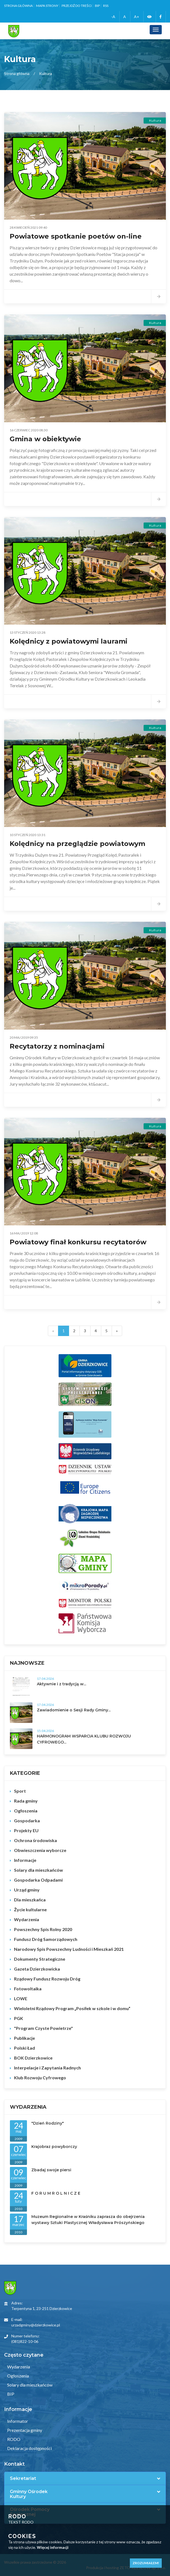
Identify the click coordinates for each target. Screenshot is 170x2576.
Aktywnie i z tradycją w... (61, 1683)
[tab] (85, 2478)
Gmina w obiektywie (45, 439)
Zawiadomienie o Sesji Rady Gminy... (74, 1710)
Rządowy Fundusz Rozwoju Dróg (47, 1978)
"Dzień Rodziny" (47, 2123)
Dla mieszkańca (30, 1899)
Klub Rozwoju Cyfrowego (40, 2077)
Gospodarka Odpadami (38, 1879)
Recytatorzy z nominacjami (57, 1046)
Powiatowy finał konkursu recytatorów (78, 1242)
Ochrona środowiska (35, 1840)
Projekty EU (26, 1830)
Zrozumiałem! (146, 2563)
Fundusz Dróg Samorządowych (45, 1939)
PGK (18, 2018)
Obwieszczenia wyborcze (40, 1850)
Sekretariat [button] (23, 2478)
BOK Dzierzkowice (33, 2057)
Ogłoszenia (25, 1810)
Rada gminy (26, 1800)
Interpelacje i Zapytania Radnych (47, 2067)
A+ (136, 16)
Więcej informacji (52, 2547)
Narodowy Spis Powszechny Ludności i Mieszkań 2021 (69, 1949)
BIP (97, 6)
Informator (17, 2421)
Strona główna (18, 6)
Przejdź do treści (77, 6)
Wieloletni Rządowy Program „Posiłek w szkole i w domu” (72, 2008)
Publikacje (24, 2038)
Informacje (25, 1860)
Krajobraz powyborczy (54, 2146)
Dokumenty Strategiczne (39, 1959)
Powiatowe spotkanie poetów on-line (76, 236)
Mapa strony (47, 6)
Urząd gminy (27, 1889)
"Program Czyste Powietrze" (43, 2028)
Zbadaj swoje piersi (51, 2169)
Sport (20, 1790)
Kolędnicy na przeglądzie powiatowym (77, 844)
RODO (13, 2439)
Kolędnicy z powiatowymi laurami (68, 641)
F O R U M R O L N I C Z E (55, 2193)
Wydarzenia (26, 1919)
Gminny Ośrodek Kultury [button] (29, 2494)
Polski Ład (24, 2047)
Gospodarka (27, 1820)
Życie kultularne (30, 1909)
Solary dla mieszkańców (38, 1870)
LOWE (20, 1998)
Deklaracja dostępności (29, 2448)
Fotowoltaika (28, 1988)
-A (113, 16)
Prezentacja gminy (24, 2430)
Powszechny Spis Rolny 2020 (43, 1929)
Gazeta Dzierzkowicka (37, 1968)
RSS (105, 6)
